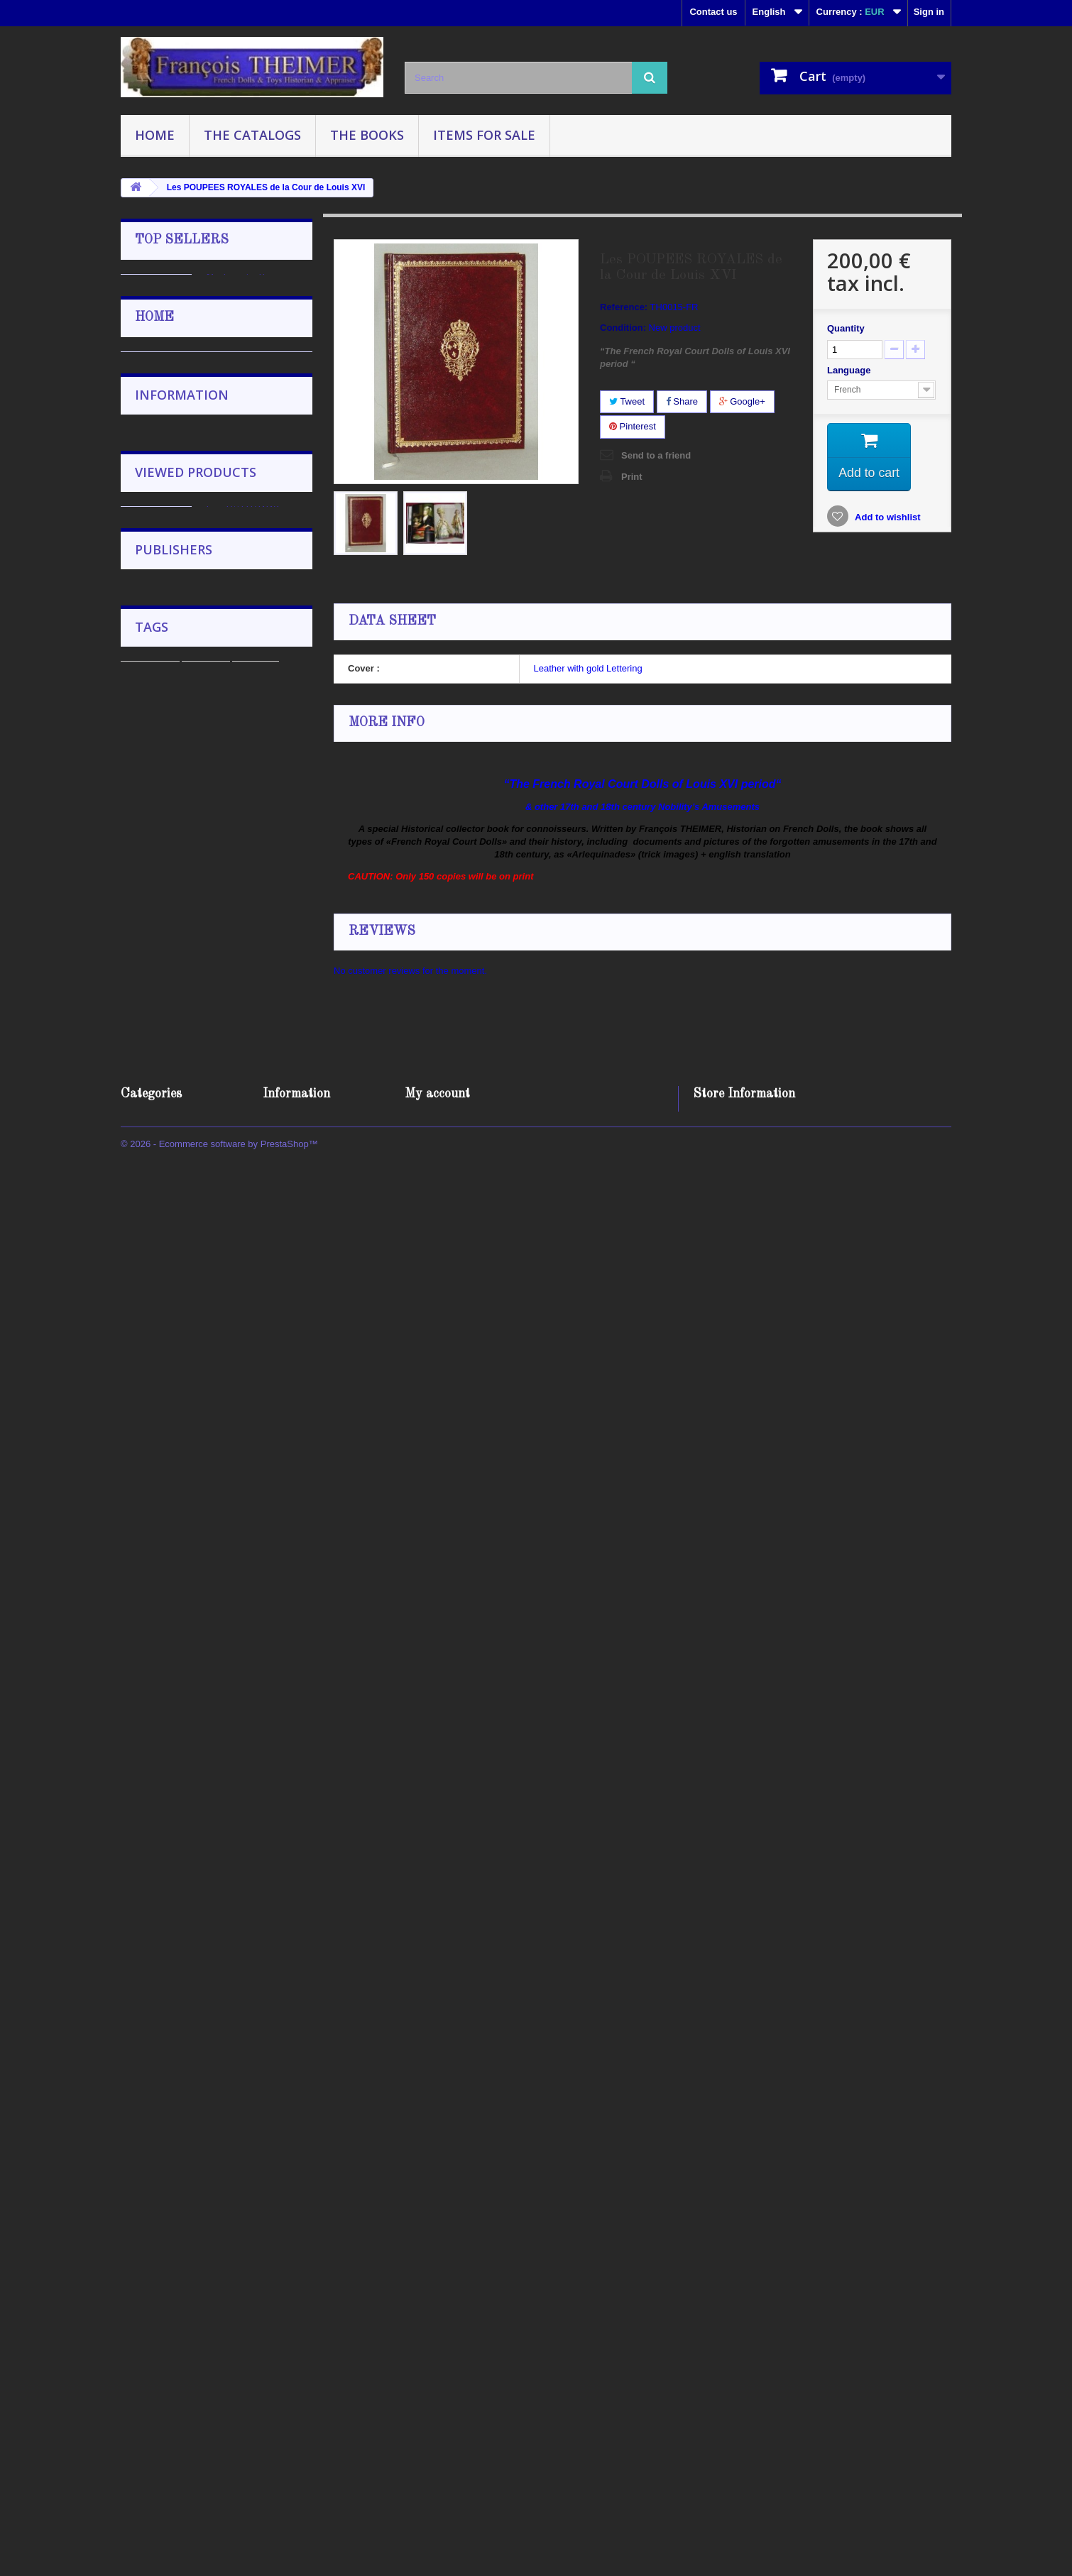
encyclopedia (157, 2251)
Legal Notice (171, 1763)
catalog (255, 2230)
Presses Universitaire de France (211, 2133)
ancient (274, 2272)
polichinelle (227, 2251)
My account (437, 2381)
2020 (200, 2272)
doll (278, 2251)
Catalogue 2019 (244, 1031)
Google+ (742, 401)
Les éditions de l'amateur (196, 2112)
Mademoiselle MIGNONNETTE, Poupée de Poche (249, 291)
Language (850, 370)
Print (631, 476)
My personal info (441, 2460)
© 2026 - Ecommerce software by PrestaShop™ (219, 2537)
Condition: (623, 327)
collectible (150, 2272)
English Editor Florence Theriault (212, 2091)
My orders (427, 2404)
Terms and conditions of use (202, 1785)
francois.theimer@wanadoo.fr (807, 2482)
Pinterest (632, 426)
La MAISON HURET (257, 931)
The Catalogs (252, 134)
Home (155, 134)
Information (182, 1704)
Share (682, 401)
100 (234, 2272)
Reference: (623, 307)
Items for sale (484, 134)
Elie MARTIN (239, 1375)
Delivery (162, 1742)
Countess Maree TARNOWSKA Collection (244, 1247)
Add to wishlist (887, 518)
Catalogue (150, 2230)
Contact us (713, 11)
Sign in (929, 11)
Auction (206, 2230)
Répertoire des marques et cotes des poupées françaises (255, 520)
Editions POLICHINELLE (196, 2069)
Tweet (627, 401)
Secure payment (179, 1827)
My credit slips (437, 2423)
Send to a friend (656, 455)
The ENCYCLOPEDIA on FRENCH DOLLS (257, 1147)
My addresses (435, 2441)
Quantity (846, 328)
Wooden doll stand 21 (258, 407)
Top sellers (182, 240)
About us (163, 1806)
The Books (367, 134)
